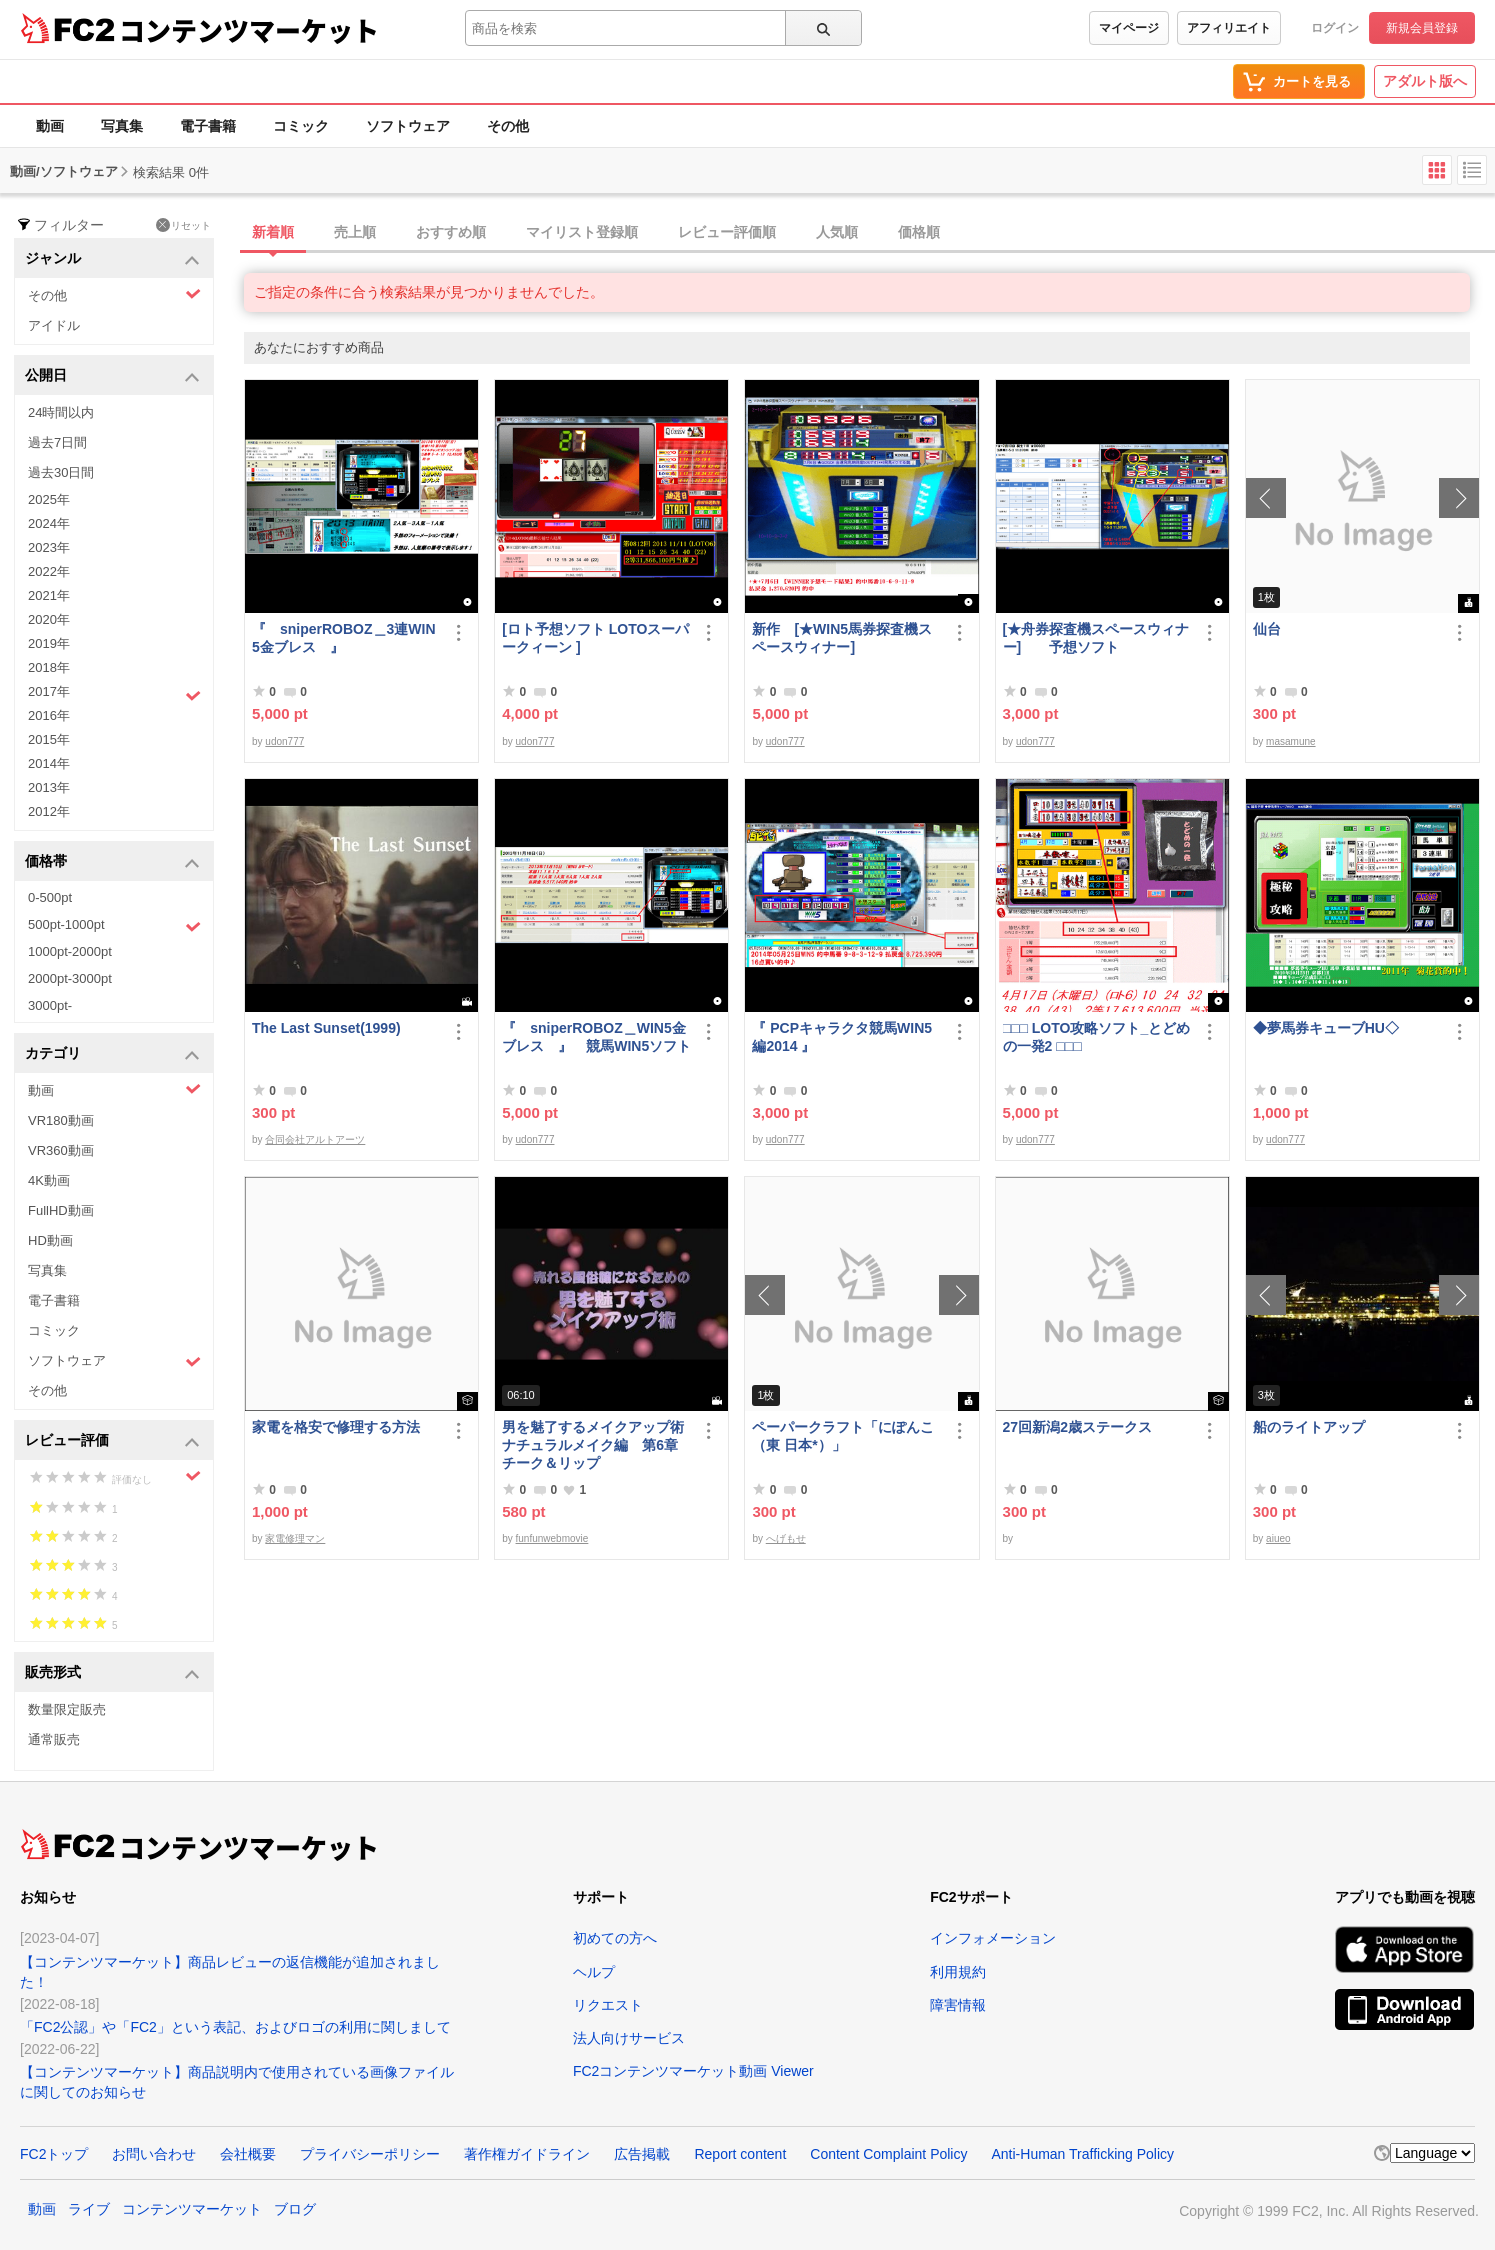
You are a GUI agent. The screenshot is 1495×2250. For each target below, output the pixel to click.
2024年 (49, 523)
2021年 (49, 595)
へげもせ (786, 1538)
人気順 (837, 232)
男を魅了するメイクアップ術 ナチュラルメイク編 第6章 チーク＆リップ (596, 1445)
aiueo (1278, 1538)
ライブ (89, 2209)
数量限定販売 (67, 1709)
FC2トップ (54, 2154)
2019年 (49, 643)
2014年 (49, 763)
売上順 (355, 232)
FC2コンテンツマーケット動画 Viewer (693, 2071)
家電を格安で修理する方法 (336, 1427)
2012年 (49, 811)
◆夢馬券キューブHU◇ (1333, 1028)
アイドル (54, 325)
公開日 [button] (112, 376)
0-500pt (50, 897)
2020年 (49, 619)
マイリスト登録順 (582, 232)
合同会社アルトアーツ (315, 1139)
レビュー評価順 (727, 232)
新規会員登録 (1422, 28)
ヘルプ (594, 1972)
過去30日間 (61, 472)
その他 (508, 126)
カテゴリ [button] (112, 1054)
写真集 (122, 126)
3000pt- (50, 1005)
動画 (50, 126)
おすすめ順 (451, 232)
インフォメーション (993, 1938)
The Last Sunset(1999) (326, 1028)
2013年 (49, 787)
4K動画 (49, 1180)
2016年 (49, 715)
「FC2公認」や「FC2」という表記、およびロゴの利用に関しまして (235, 2027)
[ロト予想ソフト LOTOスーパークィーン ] (595, 638)
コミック (301, 126)
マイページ (1129, 28)
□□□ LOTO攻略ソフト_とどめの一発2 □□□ (1097, 1037)
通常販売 (54, 1739)
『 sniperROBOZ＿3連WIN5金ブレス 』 (344, 638)
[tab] (869, 233)
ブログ (295, 2209)
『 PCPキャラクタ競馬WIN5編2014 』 (842, 1037)
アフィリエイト (1229, 28)
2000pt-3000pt (70, 978)
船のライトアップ (1309, 1427)
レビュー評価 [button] (112, 1441)
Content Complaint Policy (888, 2154)
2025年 (49, 499)
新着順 (273, 232)
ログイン (1335, 28)
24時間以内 (61, 412)
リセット (183, 225)
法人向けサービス (629, 2038)
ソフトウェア (408, 126)
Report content (740, 2154)
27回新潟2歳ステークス (1077, 1427)
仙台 (1267, 629)
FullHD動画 (61, 1210)
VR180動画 (61, 1120)
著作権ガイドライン (527, 2154)
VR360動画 (61, 1150)
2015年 (49, 739)
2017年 (114, 694)
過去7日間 (57, 442)
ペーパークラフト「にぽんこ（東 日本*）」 (843, 1436)
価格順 (919, 232)
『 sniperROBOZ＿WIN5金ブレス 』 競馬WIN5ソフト (596, 1037)
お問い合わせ (154, 2154)
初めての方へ (615, 1938)
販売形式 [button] (112, 1673)
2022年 (49, 571)
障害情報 (958, 2005)
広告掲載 (642, 2154)
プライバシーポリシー (370, 2154)
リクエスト (608, 2005)
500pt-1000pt (114, 926)
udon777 (284, 741)
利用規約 (958, 1972)
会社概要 (248, 2154)
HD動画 (50, 1240)
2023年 (49, 547)
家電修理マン (295, 1538)
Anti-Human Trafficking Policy (1082, 2154)
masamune (1290, 741)
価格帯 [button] (112, 862)
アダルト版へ (1425, 81)
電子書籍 (208, 126)
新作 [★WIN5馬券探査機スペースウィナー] (842, 638)
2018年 (49, 667)
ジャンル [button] (112, 259)
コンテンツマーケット (249, 30)
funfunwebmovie (552, 1538)
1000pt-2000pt (70, 951)
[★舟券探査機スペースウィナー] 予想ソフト (1096, 638)
